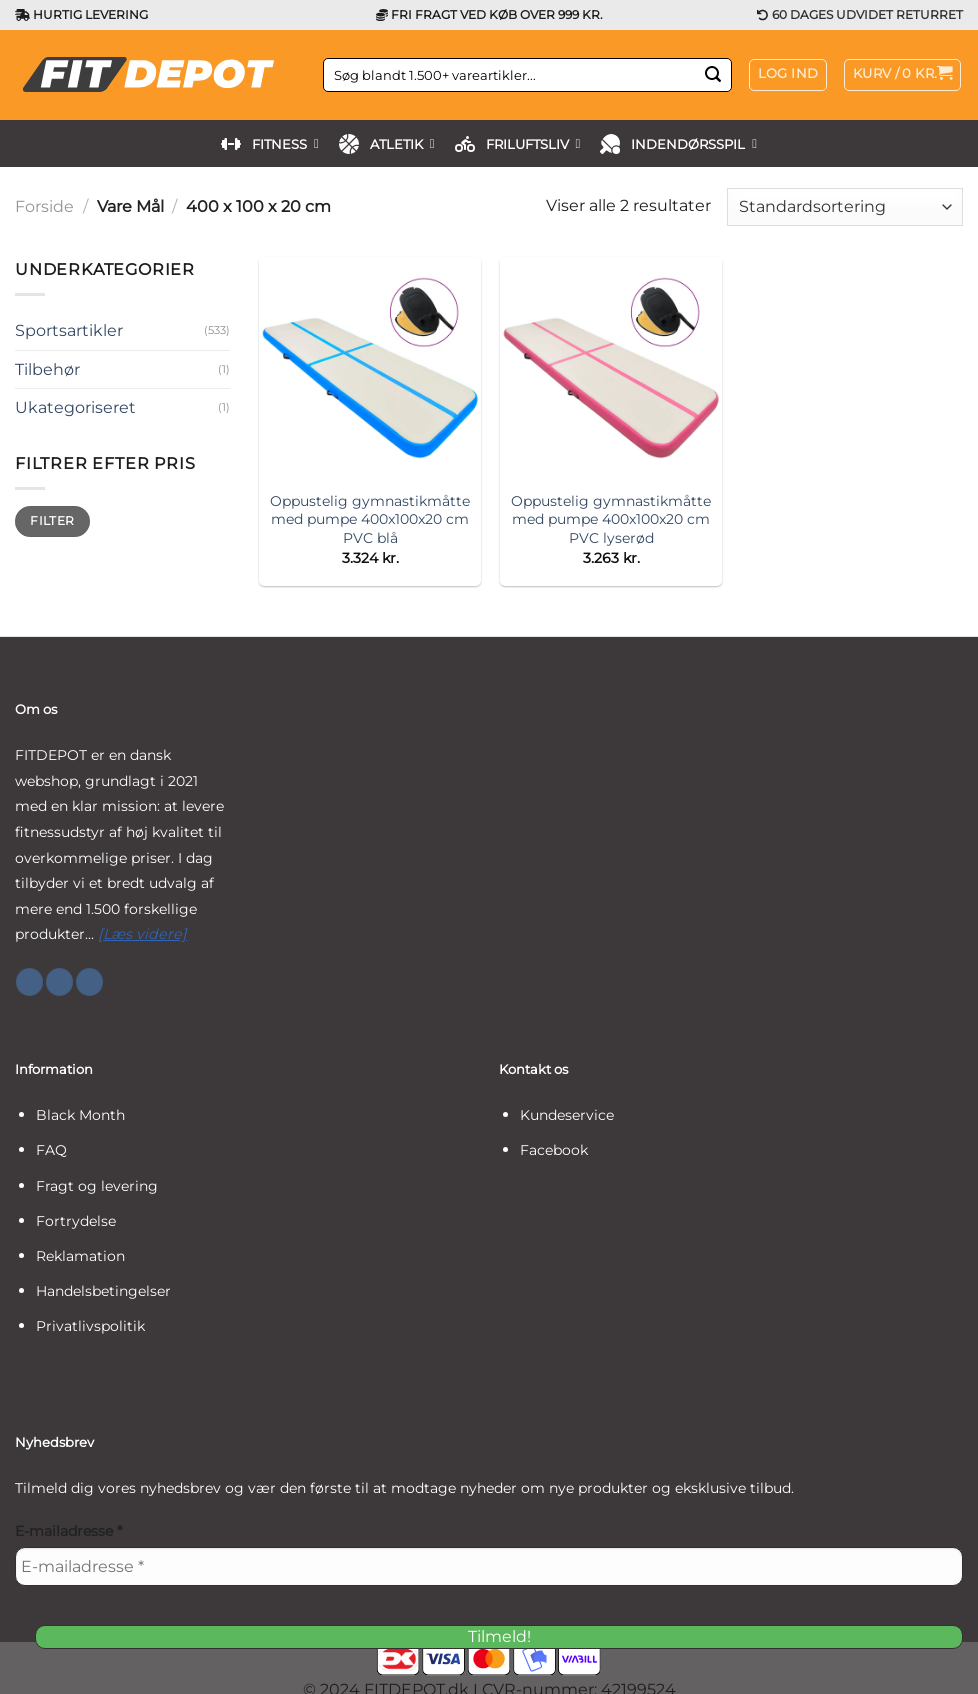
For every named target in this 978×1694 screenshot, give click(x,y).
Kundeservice (567, 1115)
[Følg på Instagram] (59, 982)
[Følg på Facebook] (29, 982)
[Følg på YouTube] (89, 982)
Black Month (80, 1115)
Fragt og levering (97, 1186)
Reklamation (80, 1256)
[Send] (714, 75)
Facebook (554, 1150)
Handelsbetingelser (103, 1291)
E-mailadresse (68, 1531)
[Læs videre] (142, 934)
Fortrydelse (76, 1221)
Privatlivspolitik (90, 1326)
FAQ (51, 1150)
